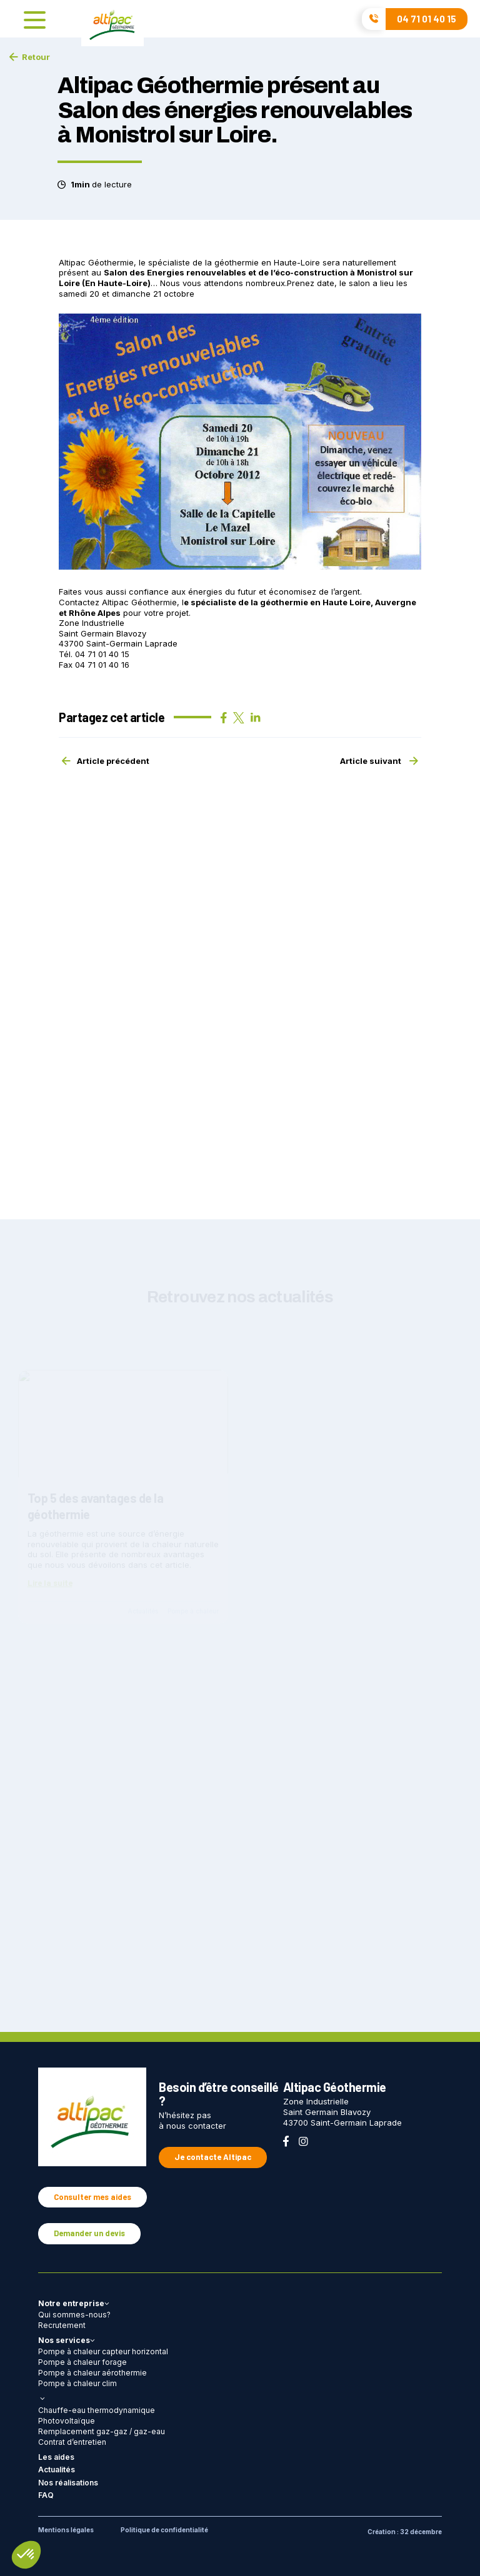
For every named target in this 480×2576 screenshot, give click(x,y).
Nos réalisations (68, 2482)
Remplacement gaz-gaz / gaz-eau (101, 2431)
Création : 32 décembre (405, 2531)
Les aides (56, 2457)
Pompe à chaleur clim (77, 2383)
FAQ (46, 2495)
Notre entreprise (73, 2303)
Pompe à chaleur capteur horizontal (103, 2351)
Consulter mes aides (92, 2197)
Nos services (66, 2340)
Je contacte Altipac (212, 2157)
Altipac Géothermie (139, 602)
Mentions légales (66, 2530)
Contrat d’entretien (72, 2442)
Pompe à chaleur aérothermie (92, 2372)
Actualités (56, 2469)
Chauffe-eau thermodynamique (96, 2410)
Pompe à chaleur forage (82, 2362)
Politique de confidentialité (164, 2530)
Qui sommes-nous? (74, 2314)
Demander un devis (89, 2233)
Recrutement (62, 2325)
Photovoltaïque (66, 2420)
